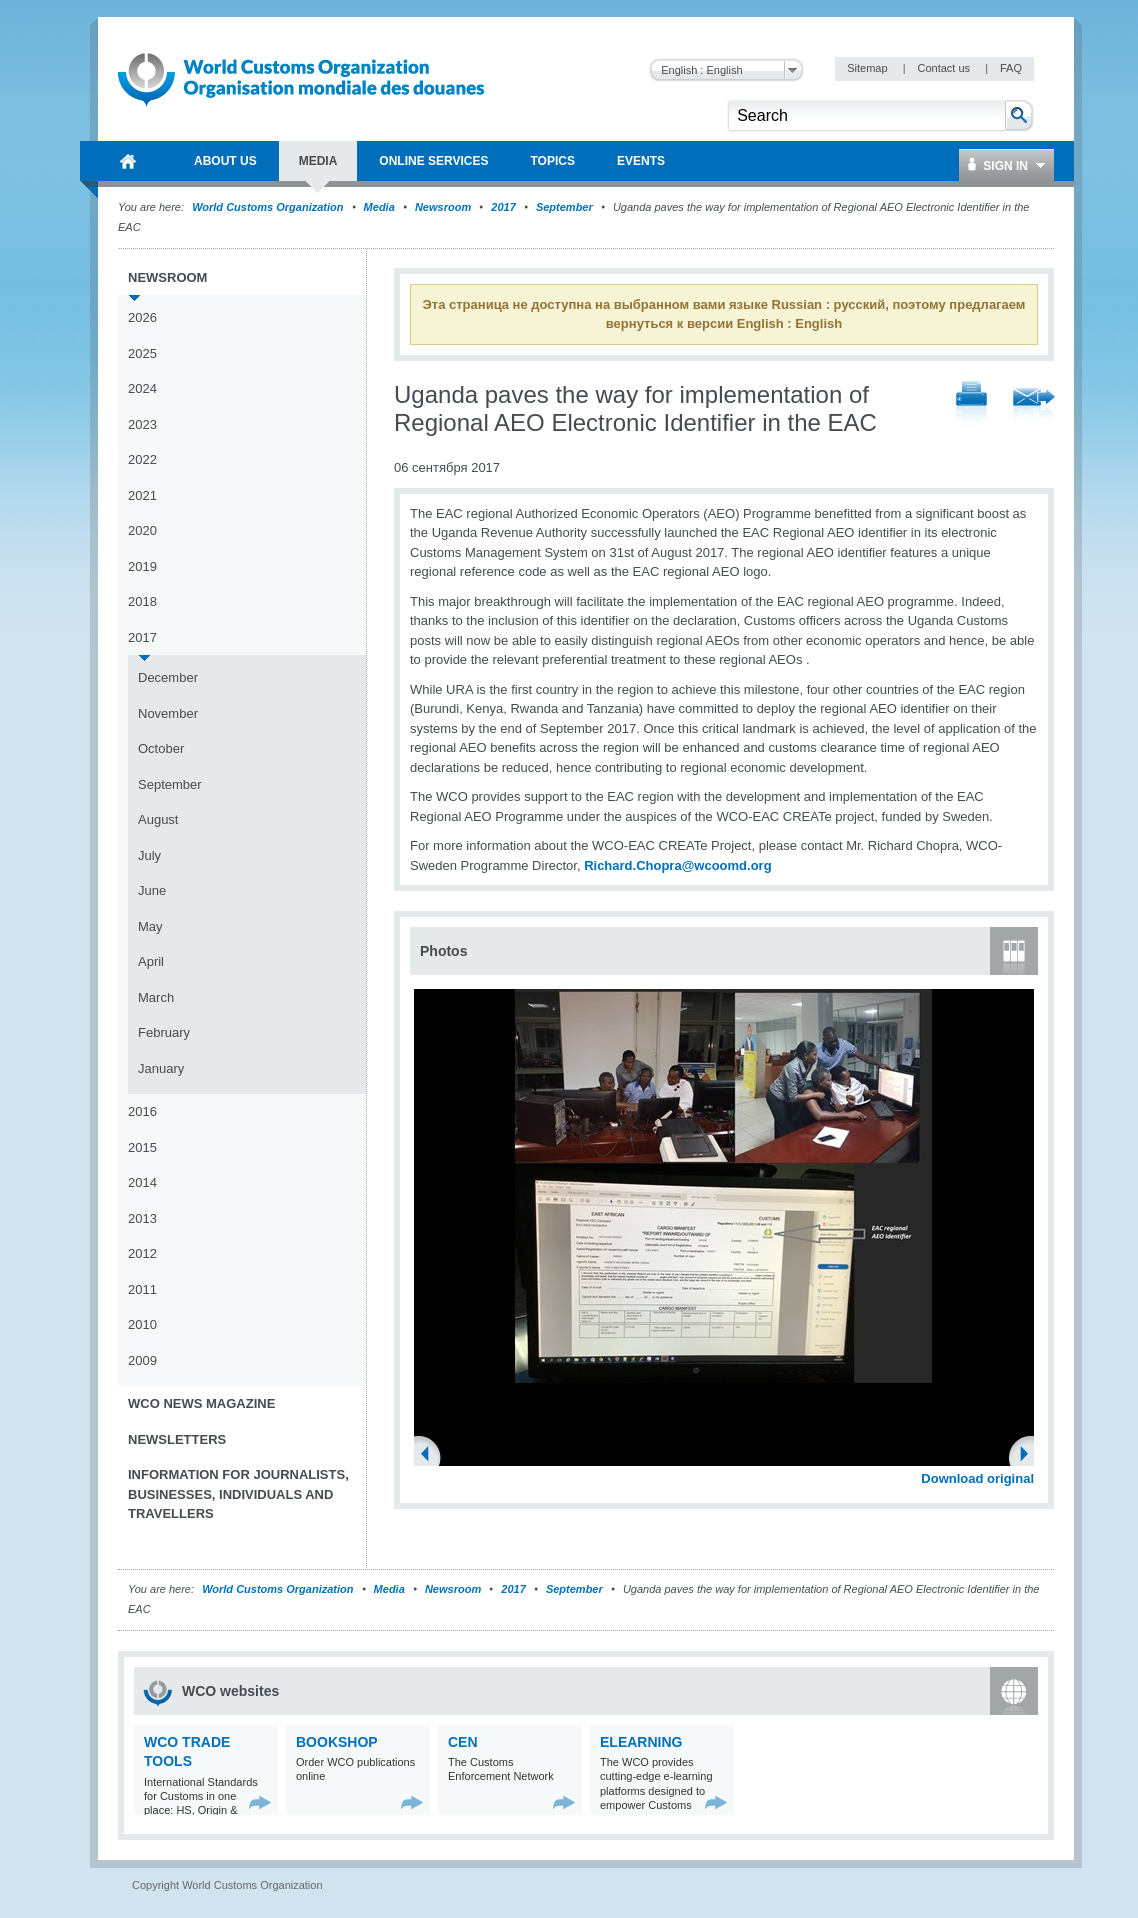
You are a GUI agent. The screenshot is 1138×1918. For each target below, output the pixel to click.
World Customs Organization (269, 207)
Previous (431, 1456)
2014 (142, 1182)
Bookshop (337, 1742)
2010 (142, 1324)
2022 (142, 459)
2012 (142, 1253)
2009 (142, 1360)
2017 (503, 207)
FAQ (1011, 68)
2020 (142, 530)
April (151, 961)
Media (379, 207)
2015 (142, 1147)
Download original (977, 1478)
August (158, 819)
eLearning (641, 1742)
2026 (142, 317)
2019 (142, 566)
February (164, 1032)
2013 (142, 1218)
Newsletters (177, 1439)
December (168, 677)
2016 (142, 1111)
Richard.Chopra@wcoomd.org (677, 865)
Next (1030, 1456)
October (161, 748)
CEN (463, 1742)
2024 (142, 388)
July (149, 855)
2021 (142, 495)
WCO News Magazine (201, 1403)
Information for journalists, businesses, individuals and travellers (238, 1494)
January (161, 1068)
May (150, 926)
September (564, 207)
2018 (142, 601)
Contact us (945, 68)
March (156, 997)
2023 (142, 424)
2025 (142, 353)
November (168, 713)
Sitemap (868, 68)
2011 (142, 1289)
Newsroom (443, 207)
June (152, 890)
